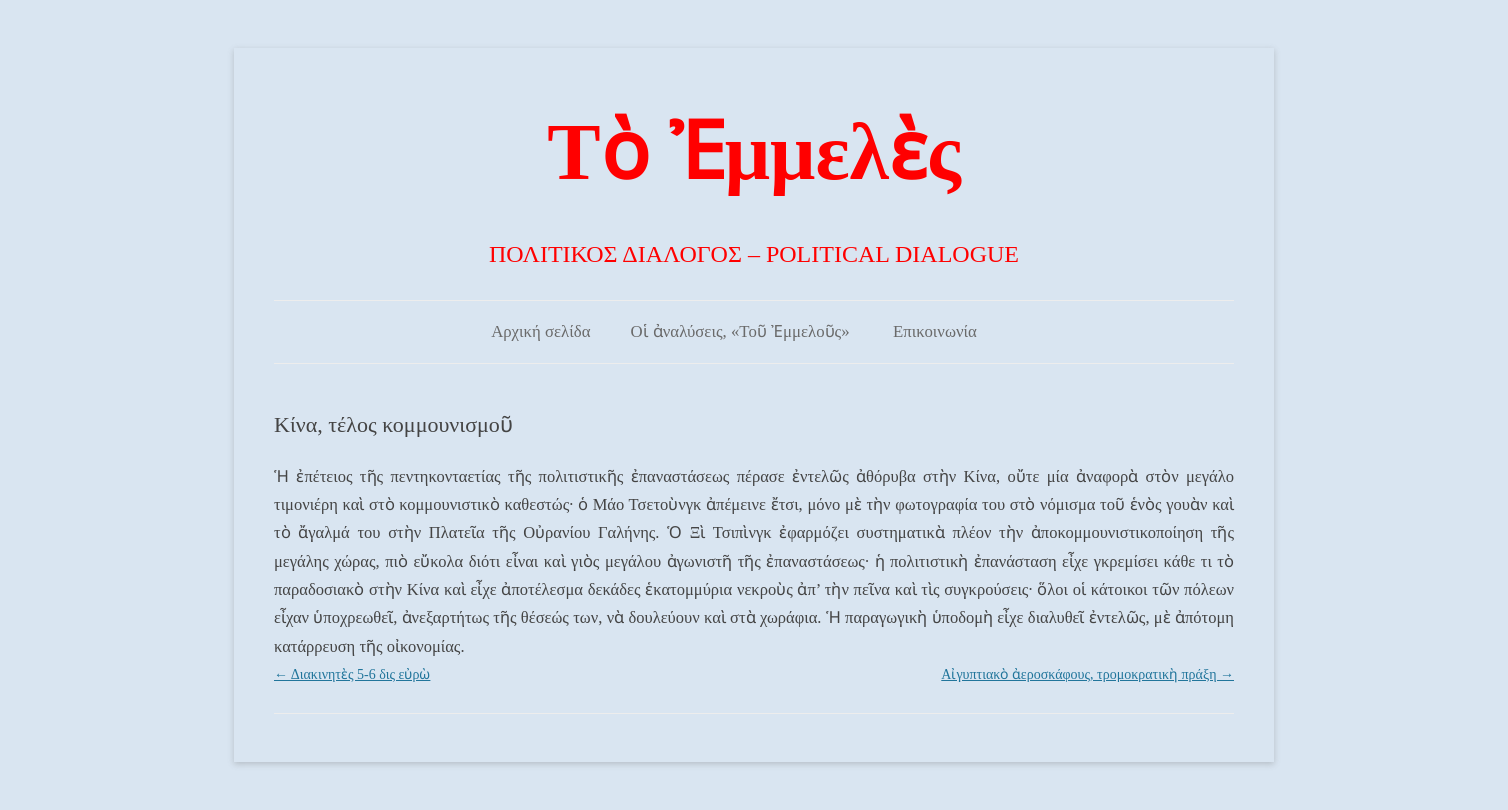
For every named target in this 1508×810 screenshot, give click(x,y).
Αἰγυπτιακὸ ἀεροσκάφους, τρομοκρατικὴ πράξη (1087, 674)
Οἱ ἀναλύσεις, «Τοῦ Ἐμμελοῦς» (739, 331)
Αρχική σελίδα (540, 331)
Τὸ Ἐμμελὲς (753, 152)
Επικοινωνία (935, 331)
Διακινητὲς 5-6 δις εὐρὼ (352, 674)
